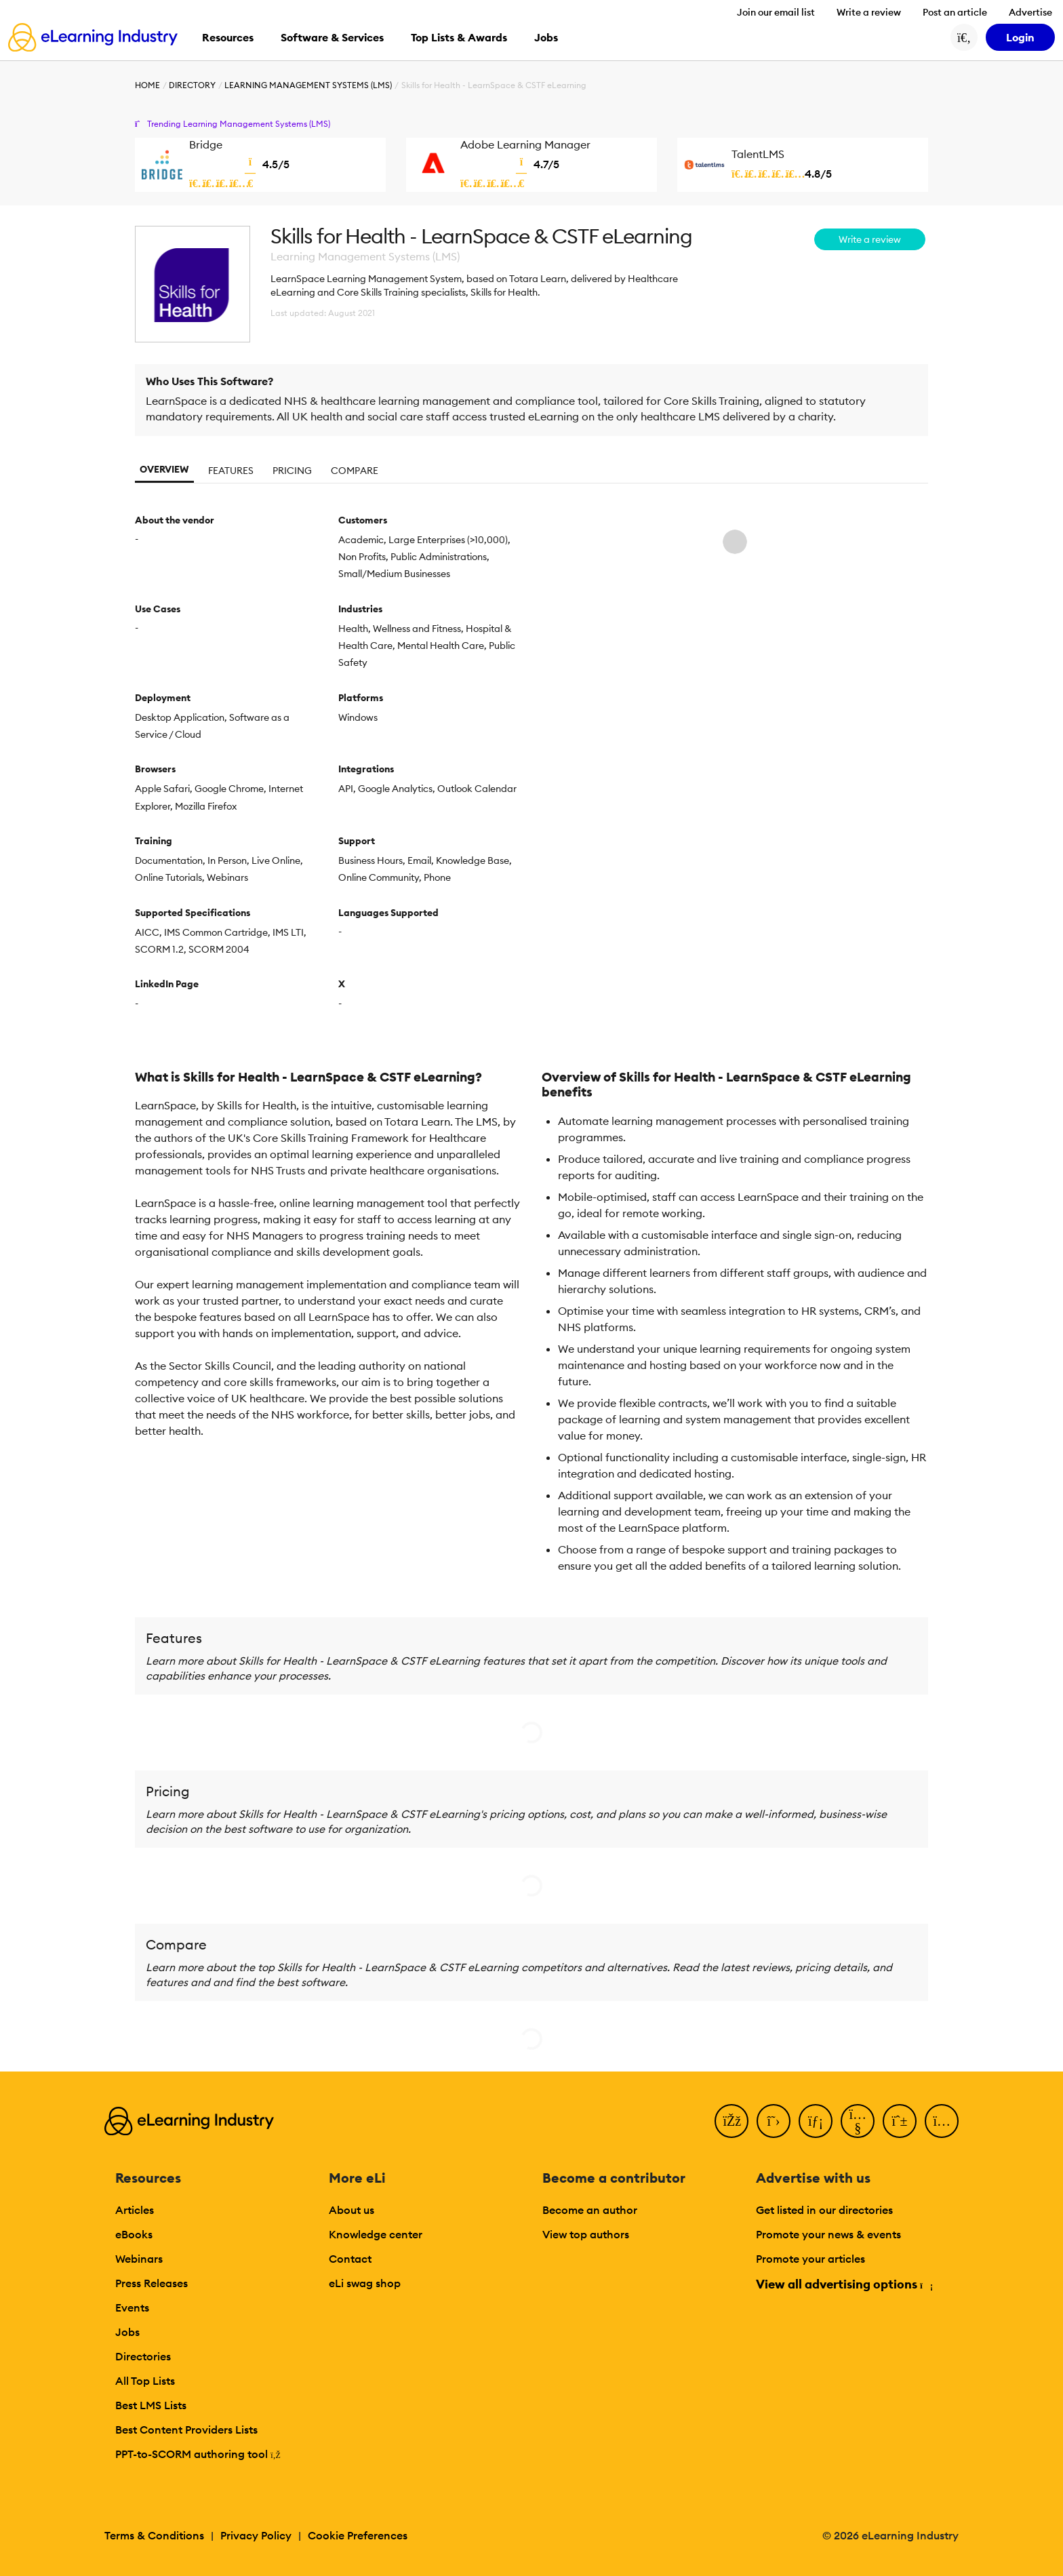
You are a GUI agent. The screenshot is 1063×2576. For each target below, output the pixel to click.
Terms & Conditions (154, 2535)
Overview (164, 469)
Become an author (589, 2210)
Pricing (292, 470)
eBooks (134, 2234)
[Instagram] (942, 2121)
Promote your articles (810, 2258)
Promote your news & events (828, 2234)
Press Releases (151, 2283)
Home (147, 85)
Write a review (869, 12)
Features (231, 470)
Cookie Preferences (357, 2535)
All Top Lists (145, 2380)
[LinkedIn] (816, 2121)
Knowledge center (375, 2234)
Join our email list (776, 12)
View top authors (585, 2234)
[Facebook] (731, 2121)
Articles (134, 2210)
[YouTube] (858, 2121)
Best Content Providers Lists (186, 2429)
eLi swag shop (365, 2283)
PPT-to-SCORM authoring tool (198, 2454)
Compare (354, 470)
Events (132, 2307)
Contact (350, 2258)
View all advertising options (843, 2284)
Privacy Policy (256, 2535)
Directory (192, 85)
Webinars (139, 2258)
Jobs (127, 2332)
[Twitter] (773, 2121)
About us (351, 2210)
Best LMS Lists (150, 2405)
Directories (143, 2356)
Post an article (955, 12)
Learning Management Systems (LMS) (308, 85)
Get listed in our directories (824, 2210)
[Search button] (964, 37)
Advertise (1030, 12)
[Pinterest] (900, 2121)
